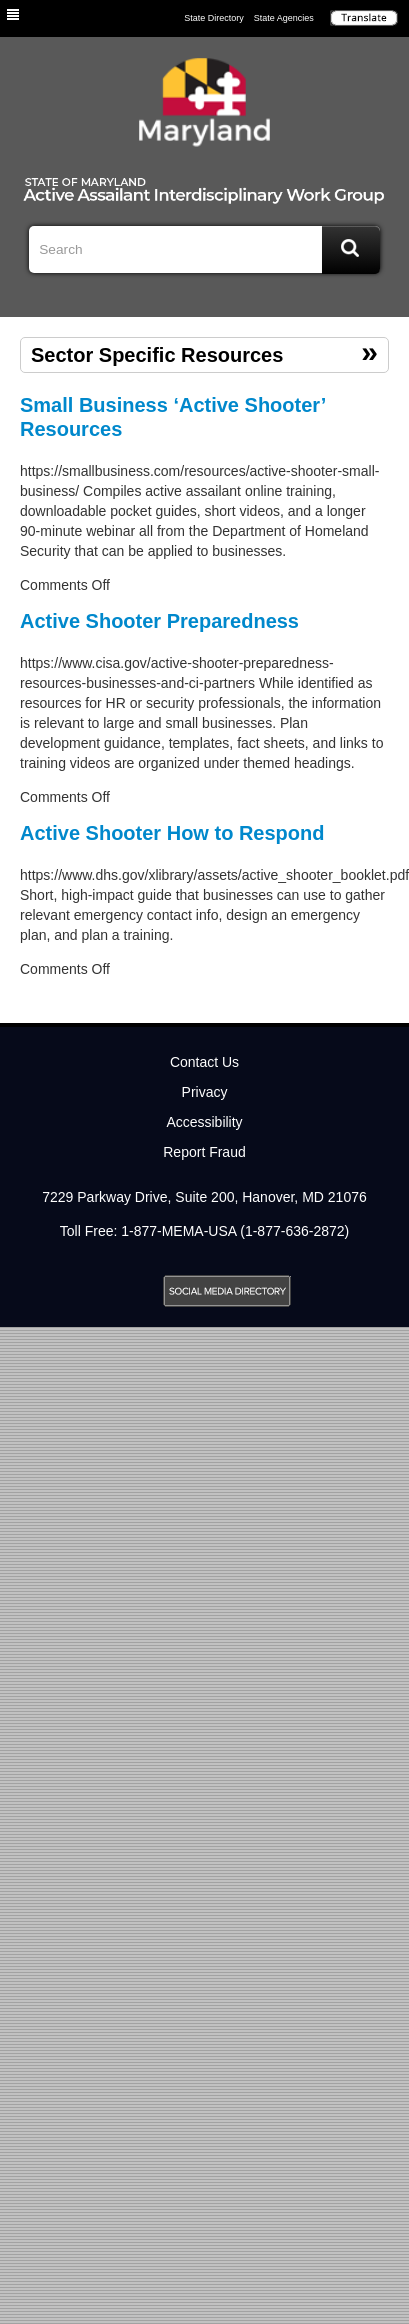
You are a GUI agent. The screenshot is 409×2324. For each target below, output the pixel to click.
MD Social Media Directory (227, 1291)
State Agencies (284, 18)
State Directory (214, 18)
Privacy (205, 1092)
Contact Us (204, 1062)
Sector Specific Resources (157, 355)
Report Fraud (204, 1152)
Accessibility (204, 1122)
